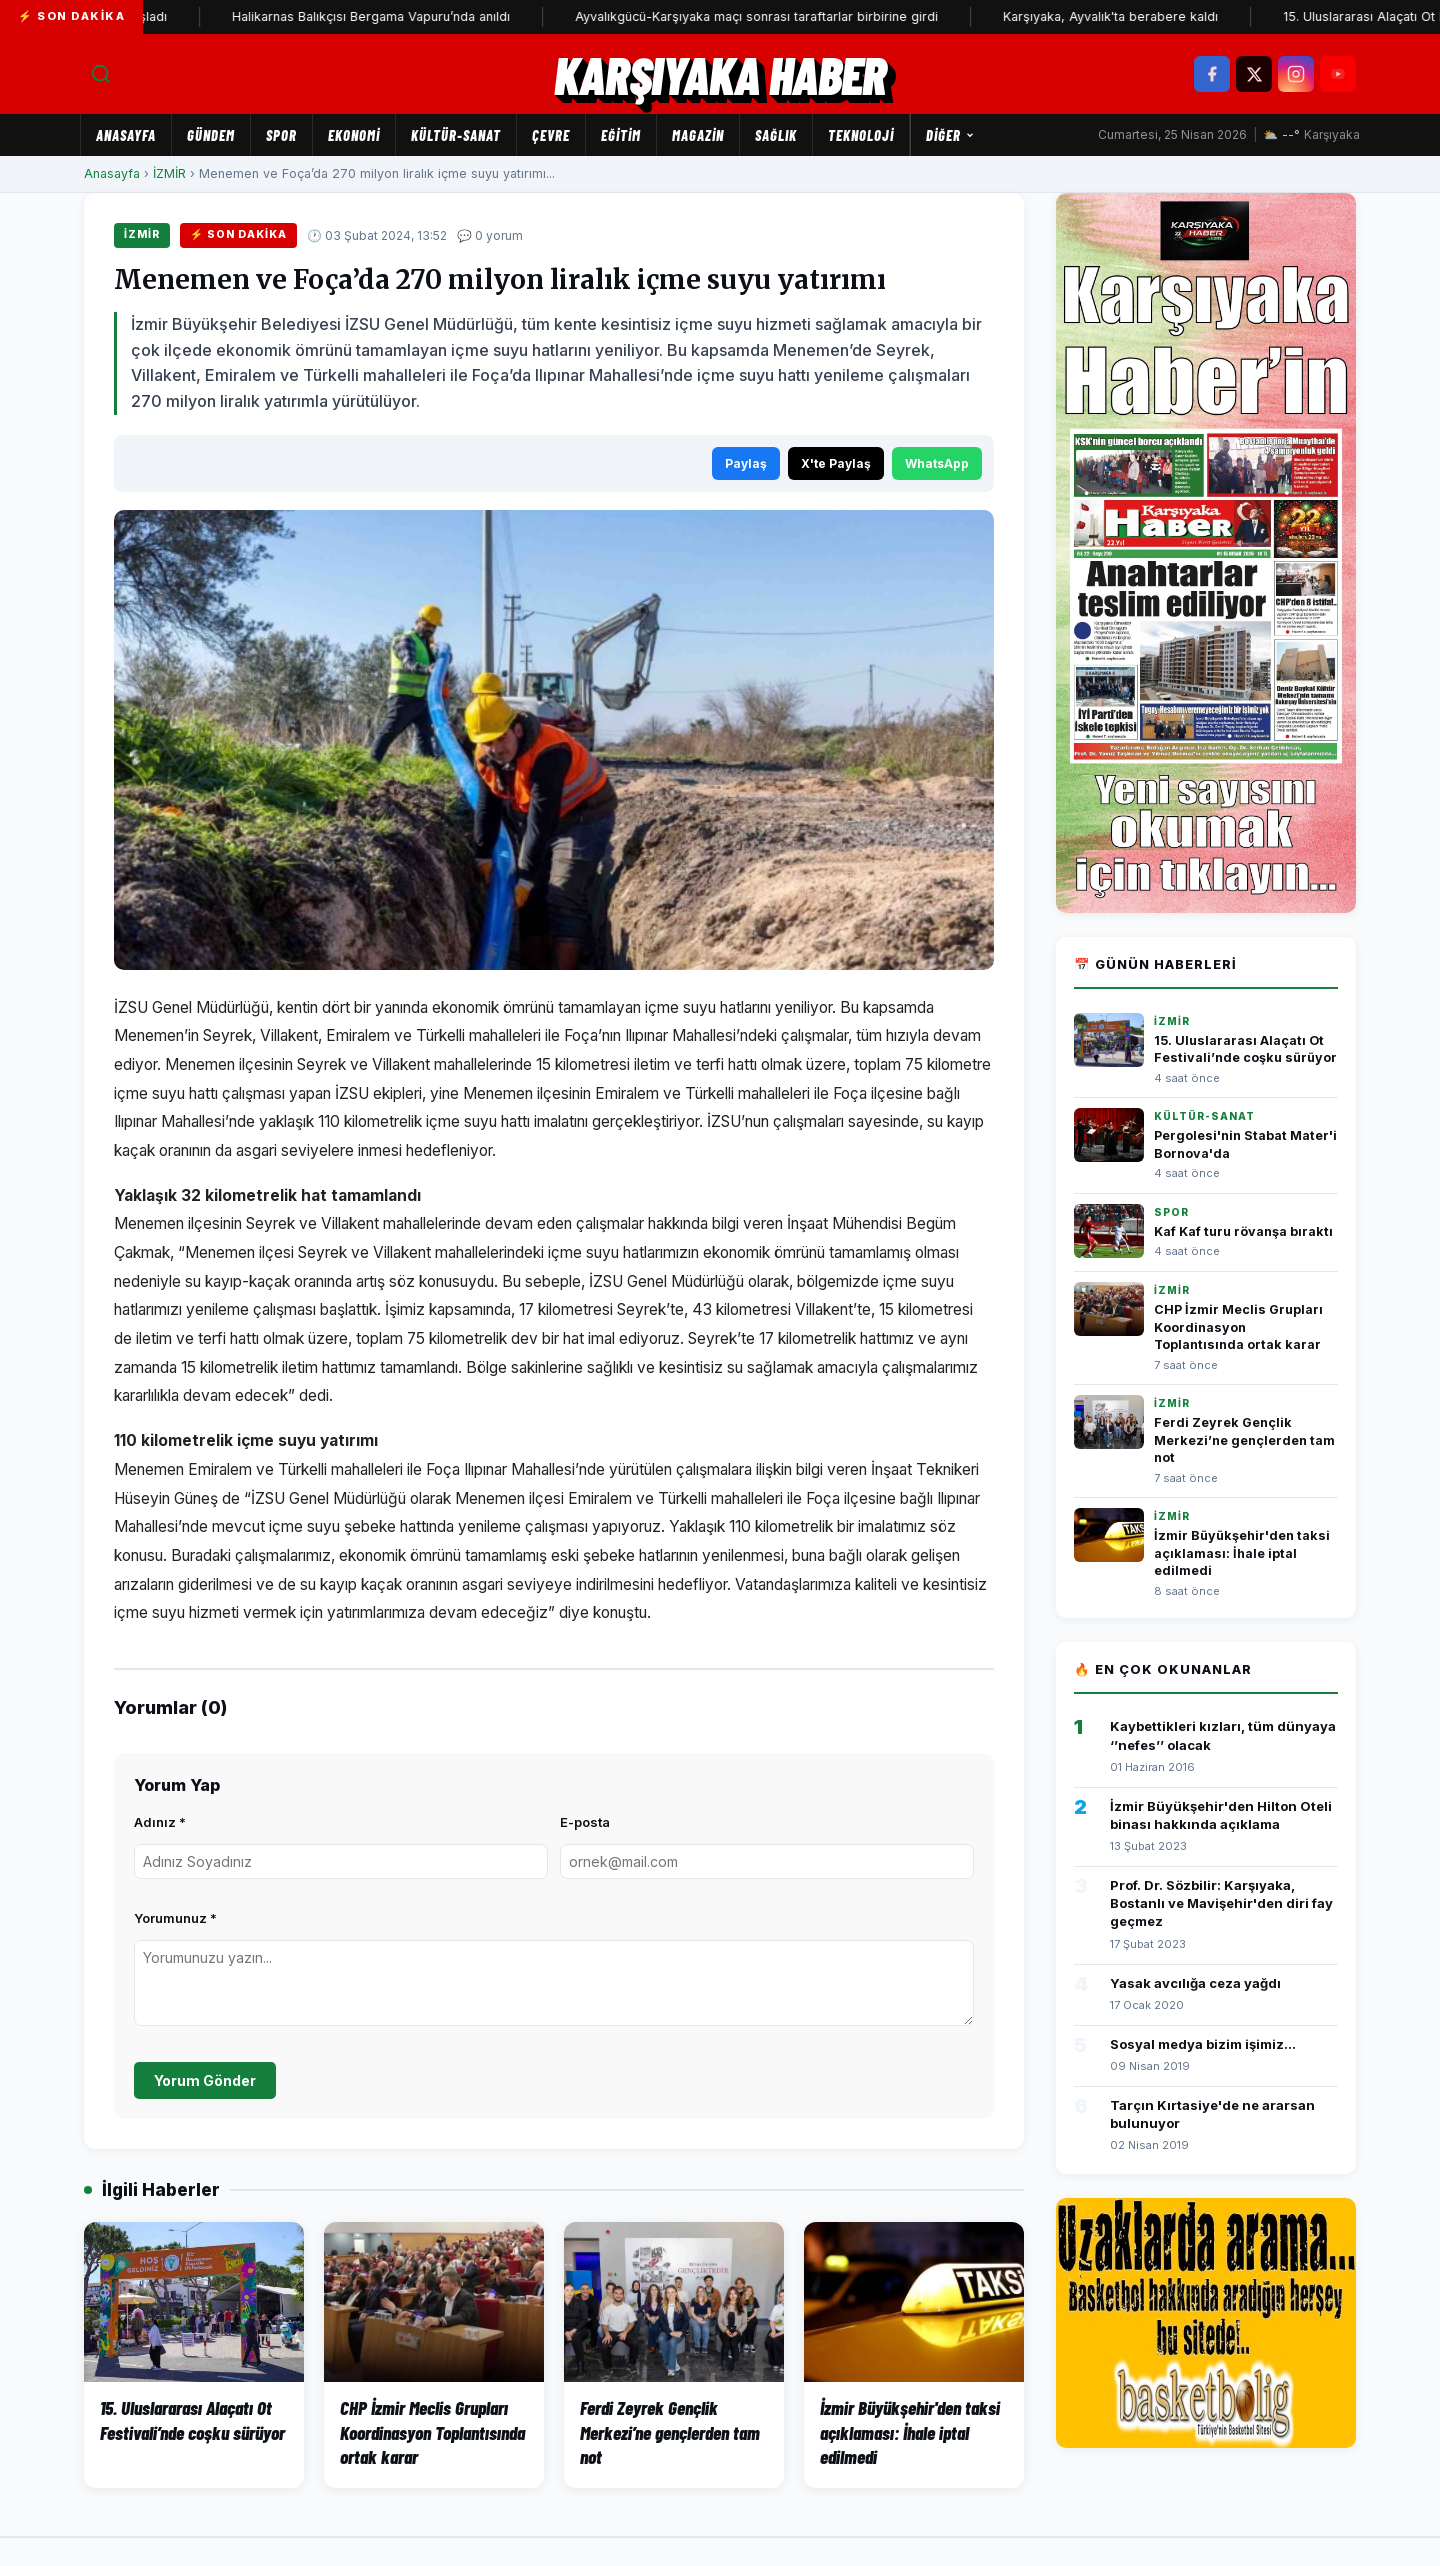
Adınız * (160, 1822)
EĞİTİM (621, 135)
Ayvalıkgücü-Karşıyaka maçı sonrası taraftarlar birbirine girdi (783, 16)
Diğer (950, 135)
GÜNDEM (211, 135)
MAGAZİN (698, 135)
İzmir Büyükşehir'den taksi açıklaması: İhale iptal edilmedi (1242, 1553)
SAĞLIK (776, 135)
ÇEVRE (551, 135)
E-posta (585, 1822)
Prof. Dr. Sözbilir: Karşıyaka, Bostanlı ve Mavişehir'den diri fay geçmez (1221, 1903)
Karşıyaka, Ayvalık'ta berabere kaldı (1137, 16)
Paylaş (746, 463)
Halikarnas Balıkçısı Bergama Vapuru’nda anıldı (398, 16)
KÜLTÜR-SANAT (456, 135)
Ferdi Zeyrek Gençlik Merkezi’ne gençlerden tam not (1244, 1440)
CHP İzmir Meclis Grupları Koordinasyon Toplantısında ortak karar (1238, 1327)
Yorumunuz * (175, 1918)
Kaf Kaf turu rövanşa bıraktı (1243, 1231)
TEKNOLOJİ (861, 135)
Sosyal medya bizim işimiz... (1203, 2044)
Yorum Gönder (205, 2080)
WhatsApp (937, 463)
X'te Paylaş (836, 463)
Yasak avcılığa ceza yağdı (1195, 1983)
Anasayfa (126, 135)
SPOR (281, 135)
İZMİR (169, 173)
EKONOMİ (354, 135)
